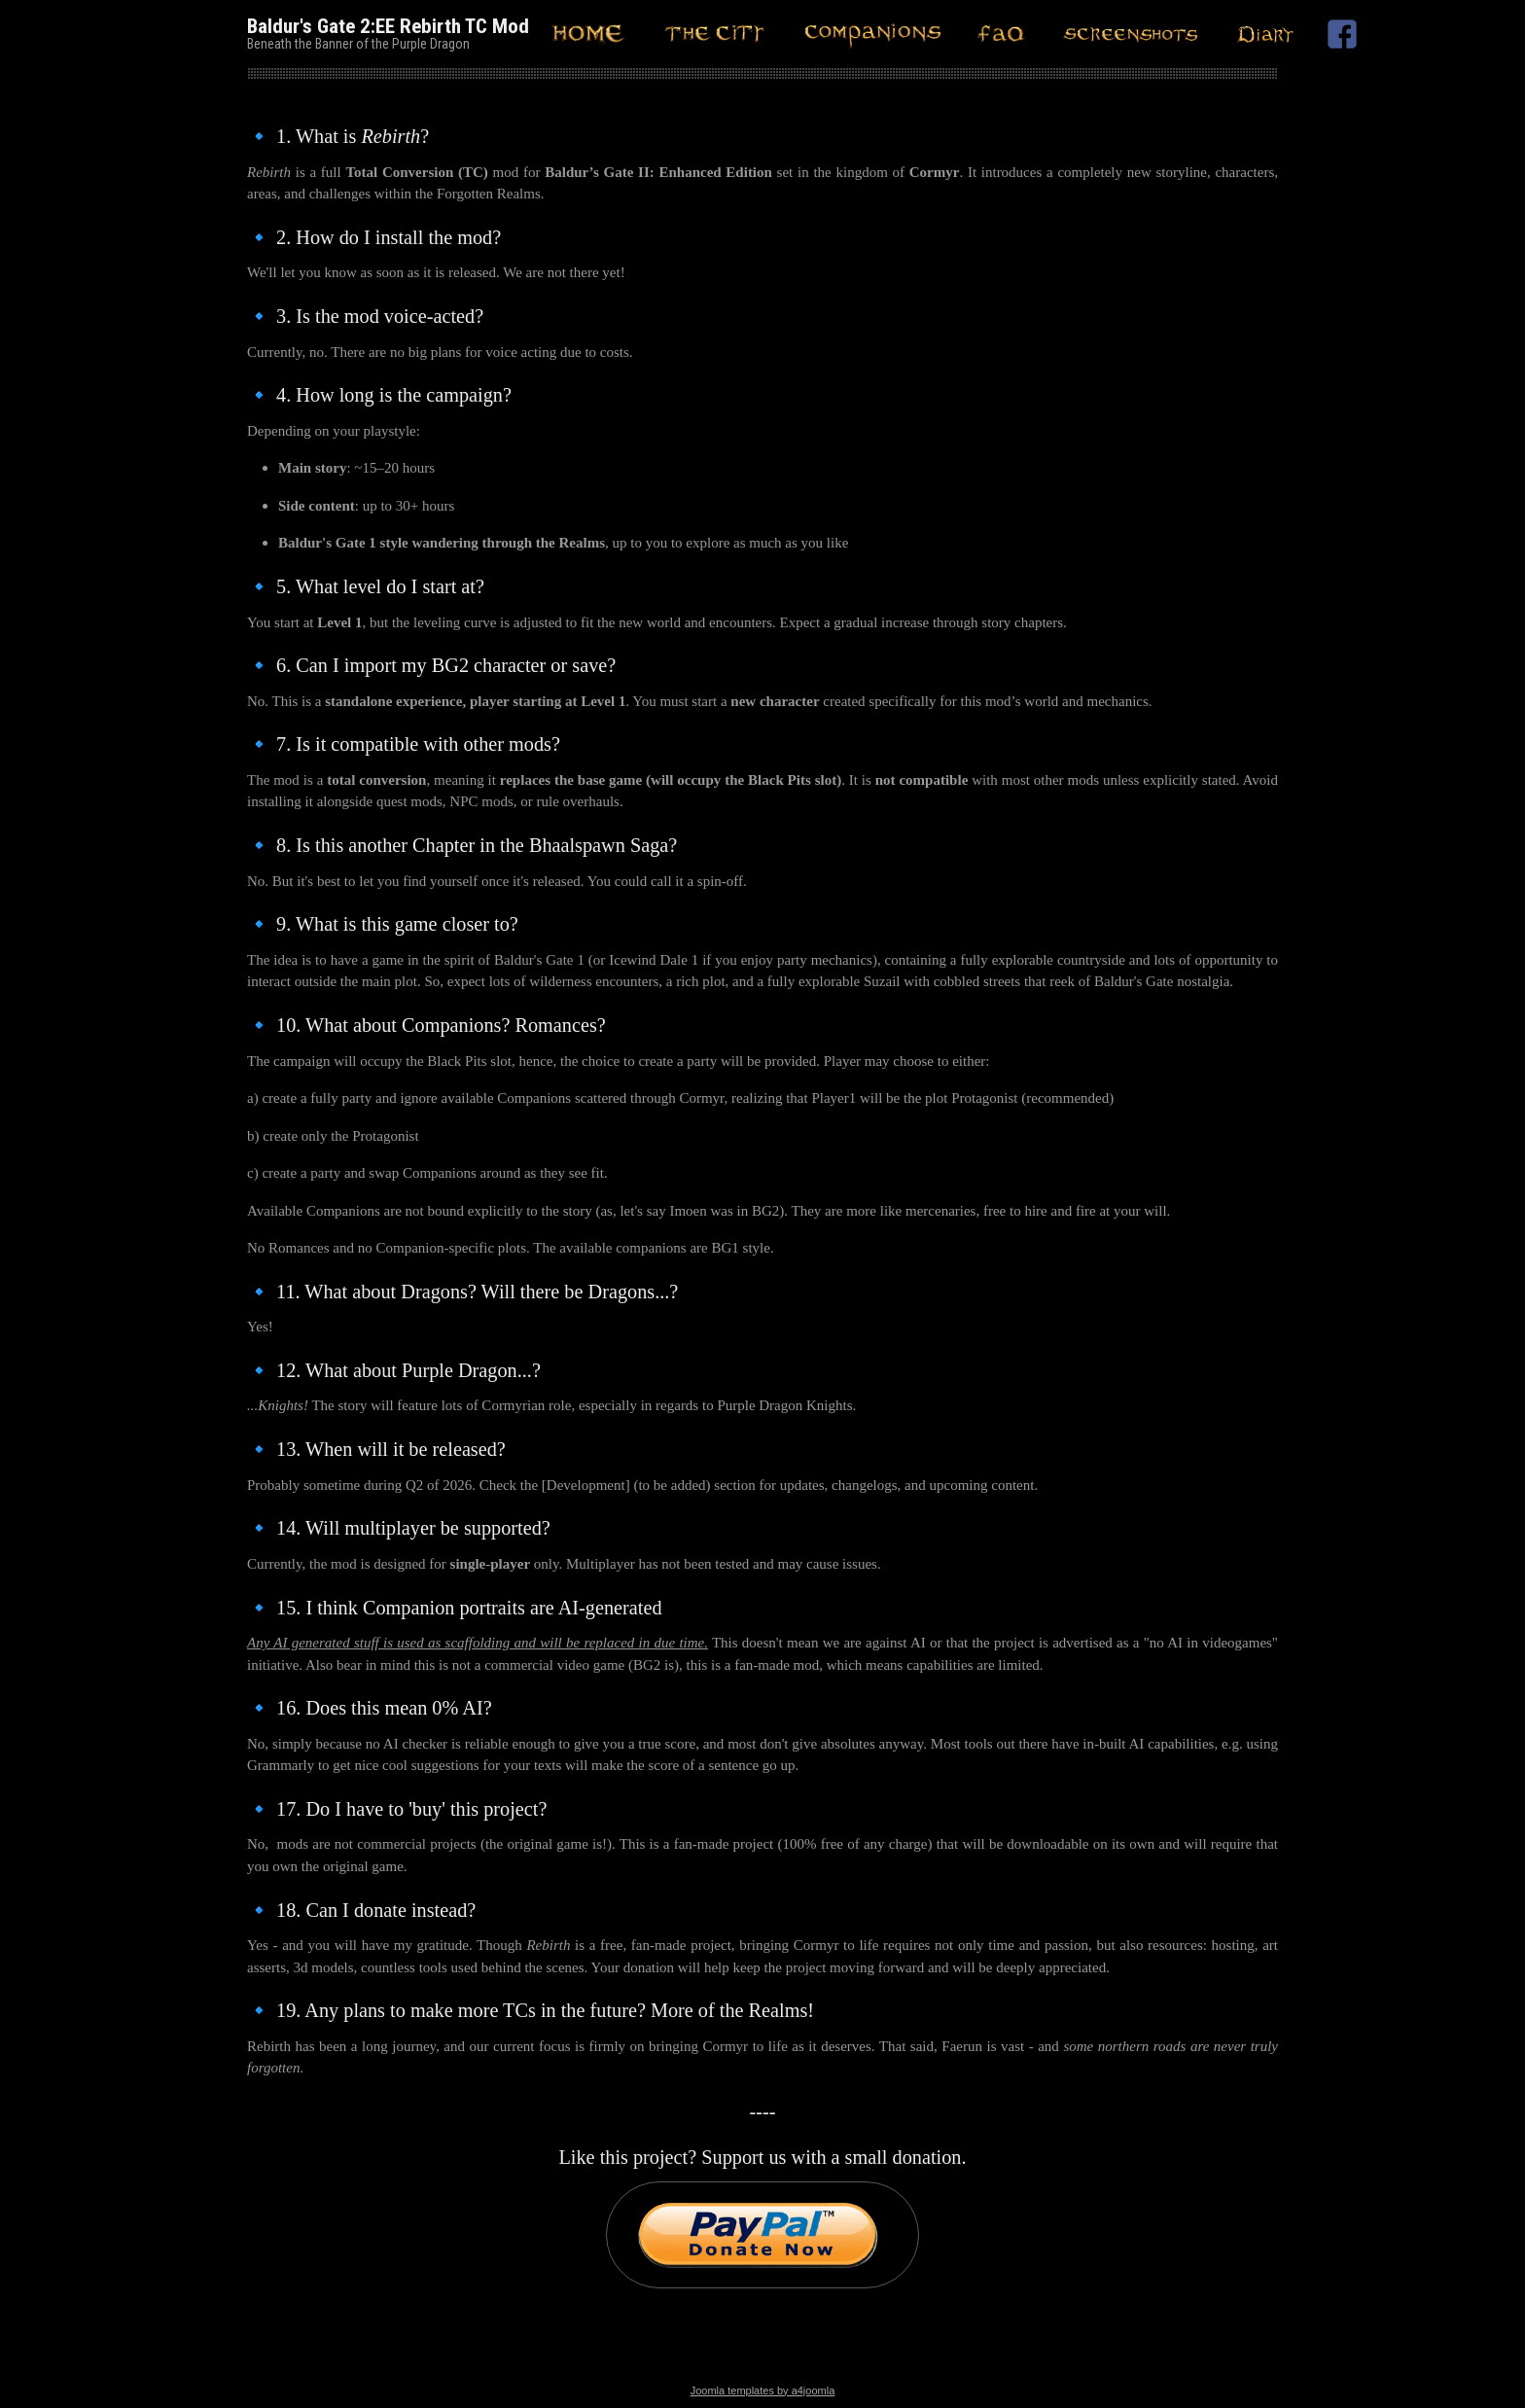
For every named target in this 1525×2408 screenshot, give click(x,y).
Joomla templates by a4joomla (763, 2390)
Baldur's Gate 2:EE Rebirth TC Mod (388, 26)
